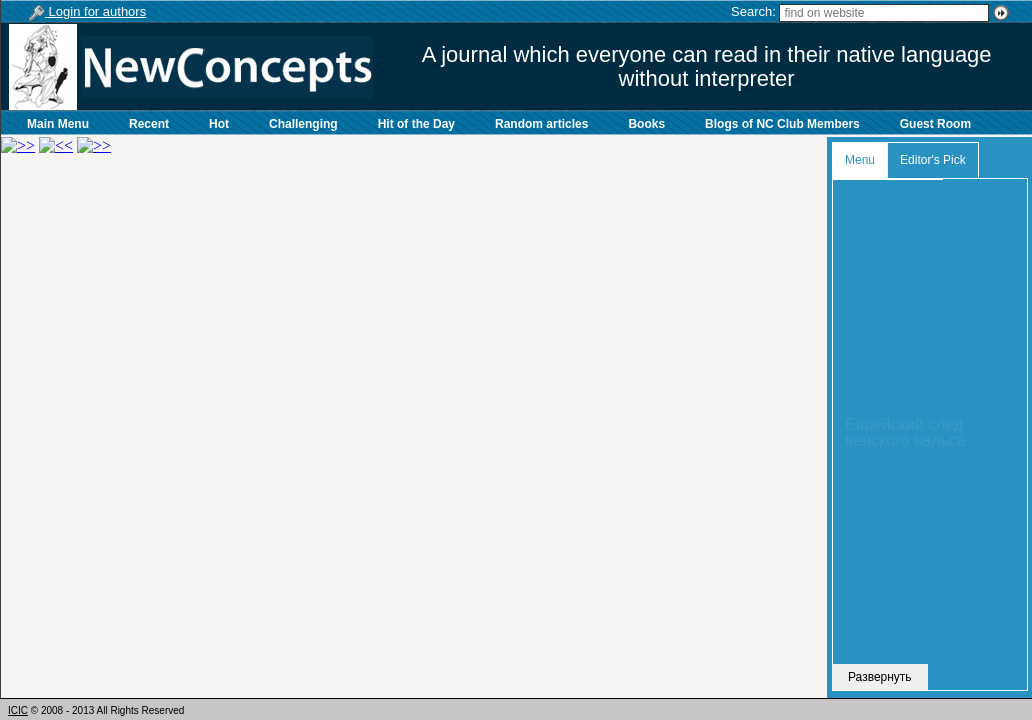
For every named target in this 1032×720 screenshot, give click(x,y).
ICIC (18, 710)
